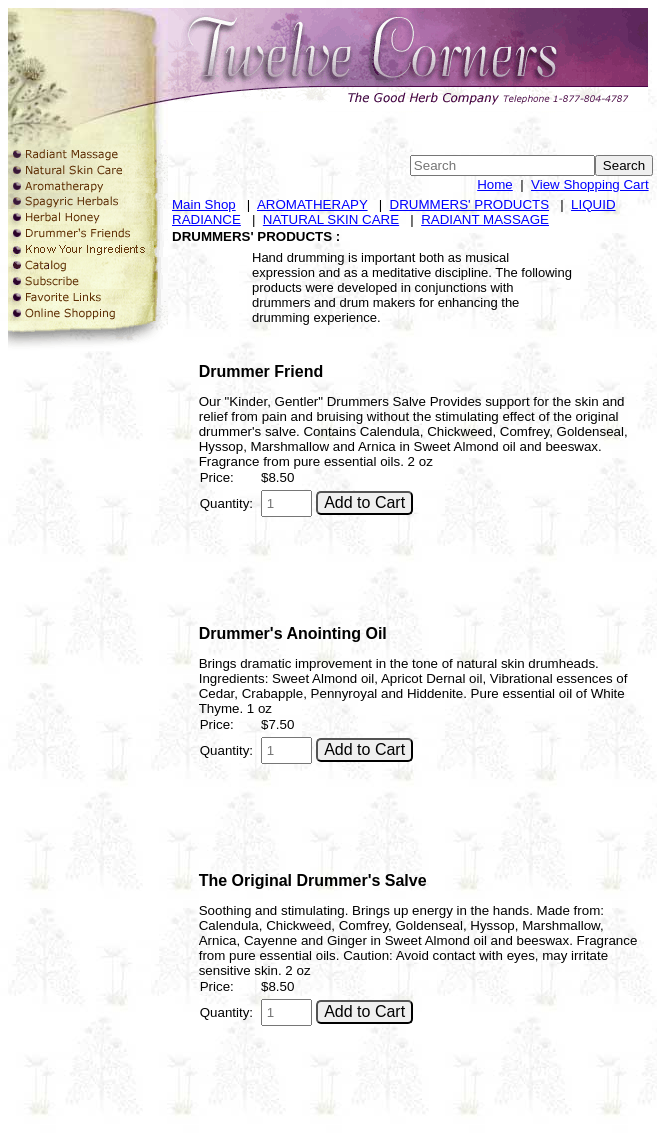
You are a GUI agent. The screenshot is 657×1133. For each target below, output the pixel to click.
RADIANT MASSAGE (485, 219)
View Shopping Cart (590, 184)
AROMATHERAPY (312, 204)
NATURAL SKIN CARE (331, 219)
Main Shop (204, 204)
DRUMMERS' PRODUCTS (470, 204)
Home (495, 184)
